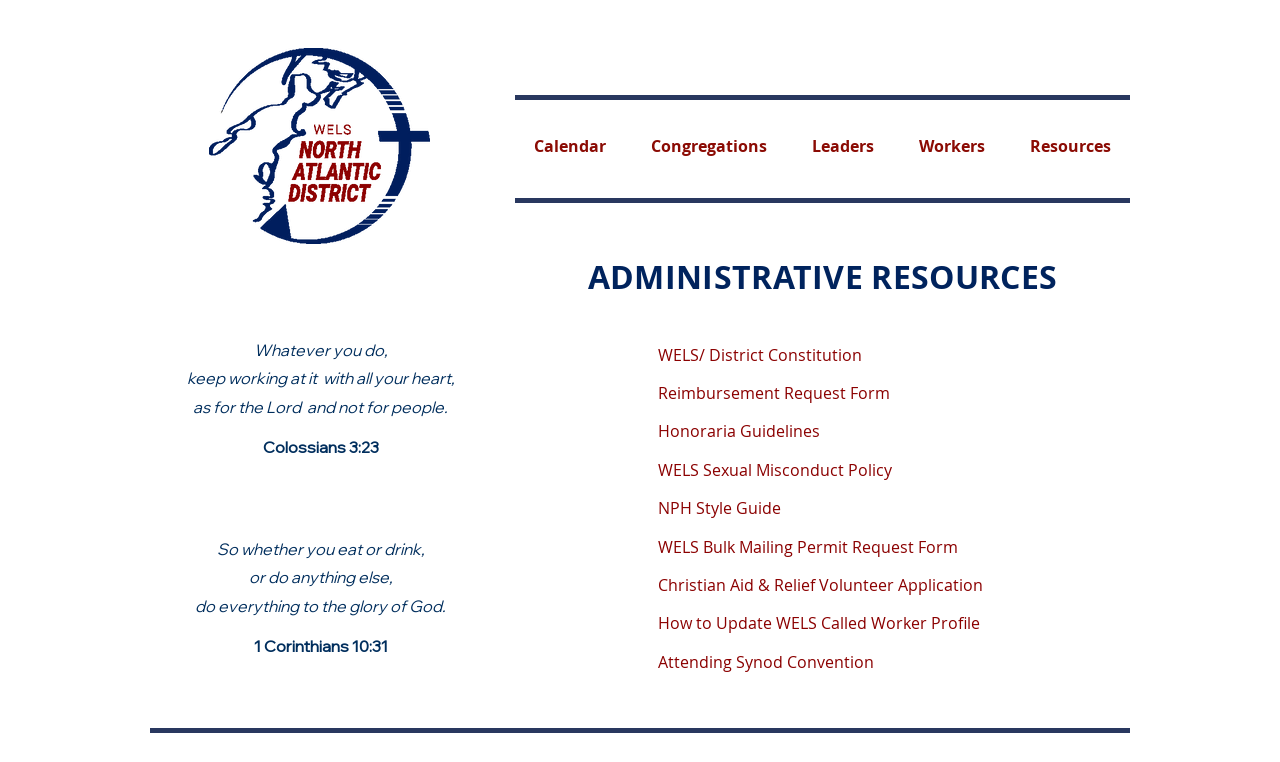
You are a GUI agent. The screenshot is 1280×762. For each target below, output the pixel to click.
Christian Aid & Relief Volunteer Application (820, 585)
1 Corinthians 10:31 (321, 646)
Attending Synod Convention (766, 662)
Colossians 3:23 (321, 447)
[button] (1071, 146)
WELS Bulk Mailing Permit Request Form (808, 547)
